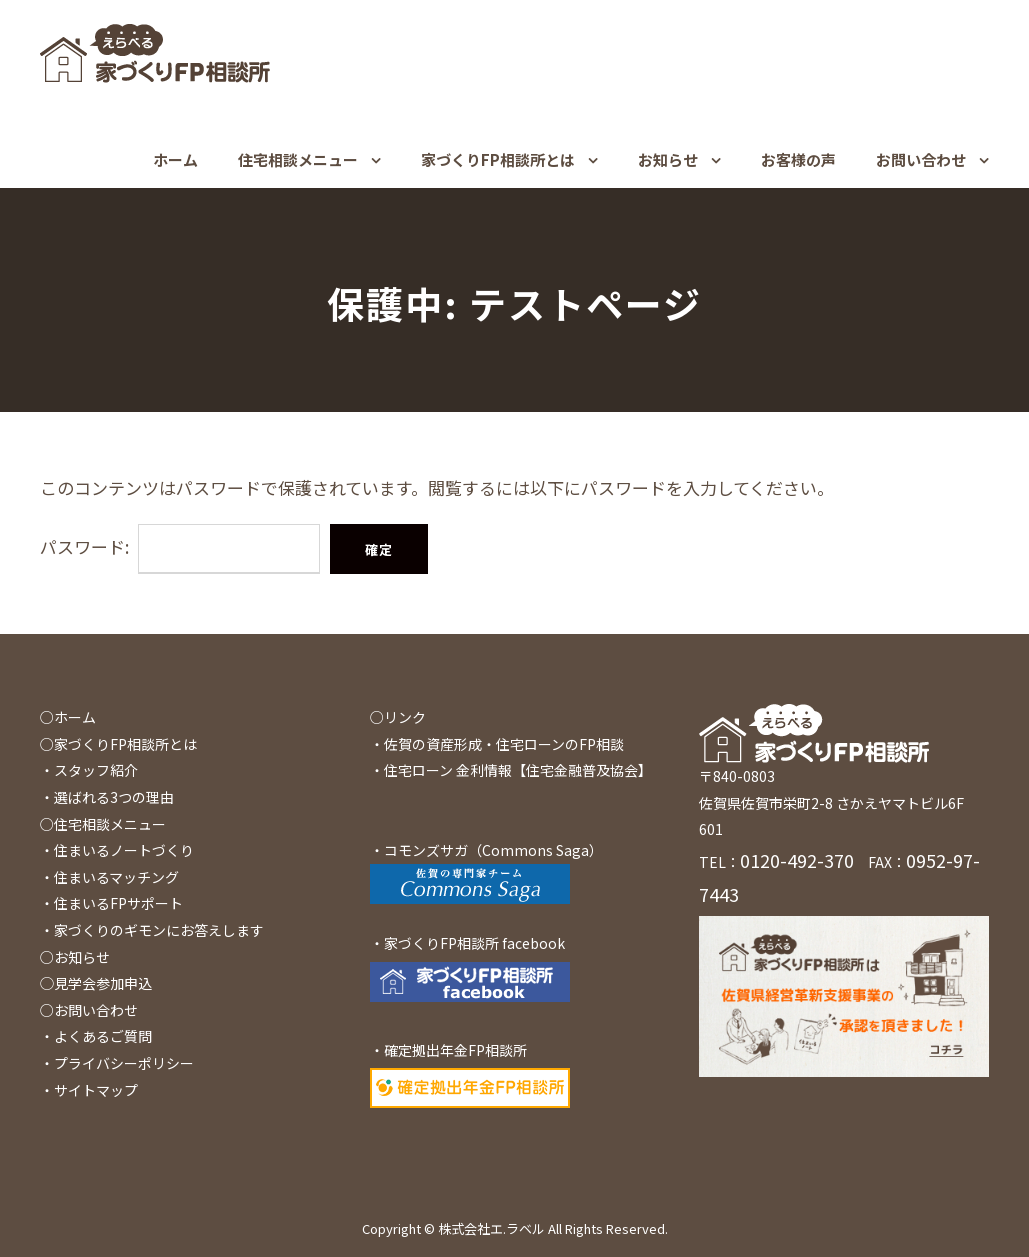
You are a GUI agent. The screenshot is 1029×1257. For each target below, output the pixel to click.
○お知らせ (75, 957)
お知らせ (668, 159)
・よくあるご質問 (96, 1036)
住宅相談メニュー (298, 159)
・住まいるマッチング (109, 877)
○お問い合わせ (89, 1010)
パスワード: (180, 546)
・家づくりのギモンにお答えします (152, 930)
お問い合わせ (921, 159)
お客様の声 (798, 159)
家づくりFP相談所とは (498, 159)
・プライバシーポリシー (117, 1063)
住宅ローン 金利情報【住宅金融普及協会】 (518, 770)
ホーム (175, 159)
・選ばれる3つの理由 (107, 797)
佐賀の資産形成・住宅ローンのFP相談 (504, 744)
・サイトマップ (89, 1090)
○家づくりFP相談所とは (118, 744)
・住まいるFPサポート (111, 903)
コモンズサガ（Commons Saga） (493, 850)
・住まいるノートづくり (117, 850)
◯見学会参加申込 (96, 983)
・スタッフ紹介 (89, 770)
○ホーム (68, 717)
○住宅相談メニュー (103, 824)
